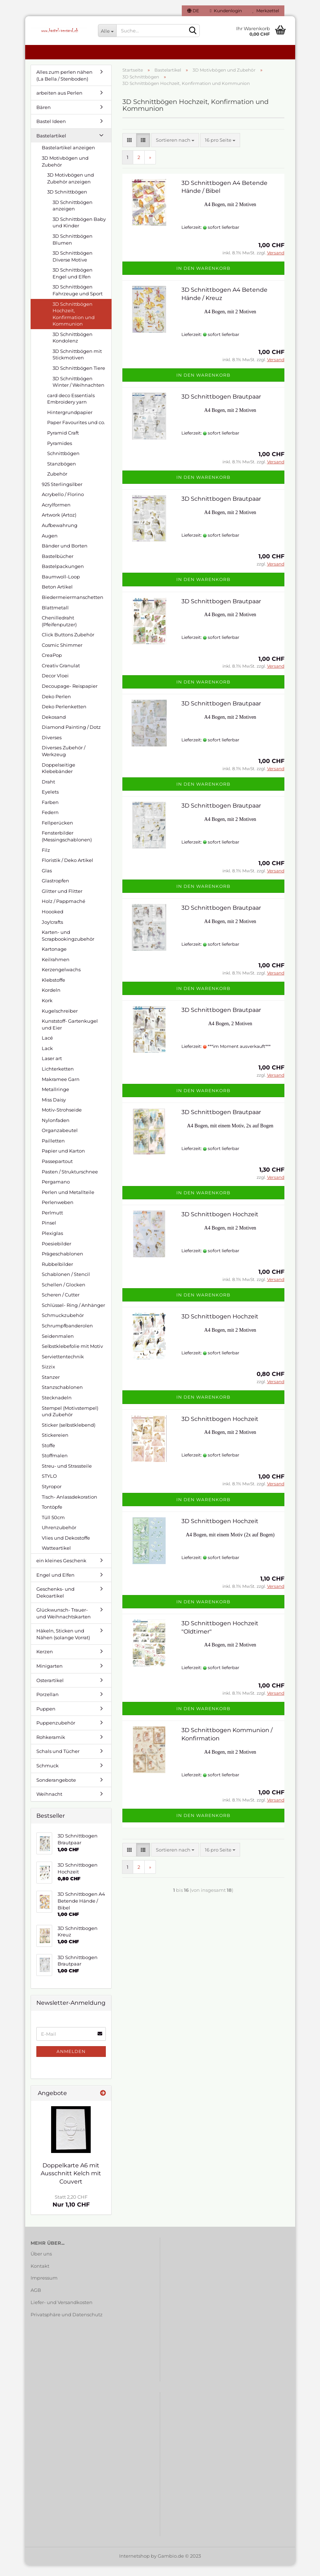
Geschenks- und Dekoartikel (55, 1603)
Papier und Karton (63, 1161)
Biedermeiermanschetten (72, 608)
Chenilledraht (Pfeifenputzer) (59, 632)
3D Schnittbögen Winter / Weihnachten (78, 392)
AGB (36, 2301)
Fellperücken (57, 833)
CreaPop (52, 666)
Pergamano (56, 1192)
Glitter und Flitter (62, 902)
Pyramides (59, 454)
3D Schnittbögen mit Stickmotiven (77, 365)
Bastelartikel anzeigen (68, 158)
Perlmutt (52, 1223)
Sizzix (48, 1377)
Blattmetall (55, 618)
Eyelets (50, 802)
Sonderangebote (56, 1791)
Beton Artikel (57, 597)
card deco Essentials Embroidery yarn (71, 409)
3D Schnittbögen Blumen (73, 250)
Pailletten (53, 1151)
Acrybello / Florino (63, 505)
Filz (46, 861)
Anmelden (71, 2062)
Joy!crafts (52, 933)
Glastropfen (55, 891)
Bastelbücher (57, 567)
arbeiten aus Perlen (59, 103)
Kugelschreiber (60, 1022)
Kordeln (51, 1001)
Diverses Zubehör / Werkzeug (63, 761)
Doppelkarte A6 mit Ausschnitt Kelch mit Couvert (71, 2184)
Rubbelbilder (57, 1275)
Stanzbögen (61, 474)
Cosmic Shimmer (62, 656)
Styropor (52, 1497)
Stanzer (51, 1388)
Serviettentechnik (63, 1367)
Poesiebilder (56, 1254)
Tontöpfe (52, 1518)
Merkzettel (266, 10)
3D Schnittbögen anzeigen (73, 216)
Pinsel (49, 1233)
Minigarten (49, 1677)
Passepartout (57, 1172)
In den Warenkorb (203, 279)
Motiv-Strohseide (62, 1120)
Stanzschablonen (62, 1398)
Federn (50, 823)
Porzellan (47, 1705)
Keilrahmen (55, 970)
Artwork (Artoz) (59, 525)
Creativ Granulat (61, 676)
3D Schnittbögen (67, 202)
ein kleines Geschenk (61, 1571)
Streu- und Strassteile (67, 1477)
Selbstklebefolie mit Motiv (72, 1357)
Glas (47, 881)
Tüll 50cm (53, 1528)
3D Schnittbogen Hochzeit (219, 1225)
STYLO (49, 1487)
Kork (47, 1011)
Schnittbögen (63, 464)
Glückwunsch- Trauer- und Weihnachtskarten (63, 1624)
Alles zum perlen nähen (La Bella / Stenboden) (64, 86)
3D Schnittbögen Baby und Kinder (79, 233)
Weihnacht (49, 1805)
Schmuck (47, 1776)
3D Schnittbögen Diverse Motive (73, 267)
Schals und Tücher (58, 1762)
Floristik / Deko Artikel (67, 871)
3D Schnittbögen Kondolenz (73, 348)
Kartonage (54, 960)
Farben (50, 813)
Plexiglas (52, 1244)
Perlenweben (57, 1213)
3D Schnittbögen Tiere (79, 379)
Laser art (52, 1069)
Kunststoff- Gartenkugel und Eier (70, 1035)
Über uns (41, 2264)
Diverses (52, 748)
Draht (48, 792)
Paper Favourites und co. (76, 433)
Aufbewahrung (59, 536)
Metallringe (55, 1100)
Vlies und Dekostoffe (66, 1548)
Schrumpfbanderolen (67, 1336)
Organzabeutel (60, 1141)
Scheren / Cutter (61, 1305)
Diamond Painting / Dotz (71, 738)
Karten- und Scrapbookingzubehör (68, 946)
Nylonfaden (55, 1131)
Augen (50, 546)
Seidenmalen (58, 1347)
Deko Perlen (56, 707)
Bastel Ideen (51, 132)
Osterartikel (50, 1691)
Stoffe (48, 1456)
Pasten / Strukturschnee (70, 1182)
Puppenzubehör (55, 1733)
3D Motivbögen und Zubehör (65, 172)
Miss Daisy (54, 1110)
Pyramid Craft (63, 443)
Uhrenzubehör (59, 1538)
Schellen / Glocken (63, 1295)
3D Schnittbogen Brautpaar (221, 407)
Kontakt (40, 2277)
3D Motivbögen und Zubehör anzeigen (70, 189)
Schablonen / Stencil (66, 1285)
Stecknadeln (57, 1408)
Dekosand (54, 728)
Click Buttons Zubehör (68, 645)
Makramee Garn (61, 1090)
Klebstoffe (53, 991)
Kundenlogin (226, 10)
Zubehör (57, 484)
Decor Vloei (55, 686)
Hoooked (52, 922)
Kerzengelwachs (61, 980)
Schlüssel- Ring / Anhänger (73, 1316)
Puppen (45, 1719)
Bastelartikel (51, 146)
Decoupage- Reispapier (70, 697)
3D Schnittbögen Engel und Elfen (73, 284)
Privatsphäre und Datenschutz (67, 2325)
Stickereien (55, 1446)
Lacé (47, 1048)
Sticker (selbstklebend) (68, 1436)
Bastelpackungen (63, 577)
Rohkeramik (50, 1748)
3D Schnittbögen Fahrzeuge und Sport (78, 301)
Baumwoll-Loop (61, 587)
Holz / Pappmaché (63, 912)
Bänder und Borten (64, 556)
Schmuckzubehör (63, 1326)
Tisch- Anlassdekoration (69, 1507)
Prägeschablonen (62, 1264)
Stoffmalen (55, 1466)
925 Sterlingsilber (62, 495)
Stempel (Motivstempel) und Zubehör (70, 1422)
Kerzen (44, 1662)
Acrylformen (56, 515)
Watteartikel (56, 1559)
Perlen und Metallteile (68, 1203)
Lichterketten (58, 1079)
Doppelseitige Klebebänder (58, 779)
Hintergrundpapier (70, 423)
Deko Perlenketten (64, 717)
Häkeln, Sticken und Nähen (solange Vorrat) (63, 1645)
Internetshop (134, 2567)
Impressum (44, 2288)
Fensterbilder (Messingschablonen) (67, 847)
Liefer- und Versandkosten (62, 2313)
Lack (47, 1059)
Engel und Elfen (55, 1586)
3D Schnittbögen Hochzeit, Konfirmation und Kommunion (74, 325)
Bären (43, 118)
